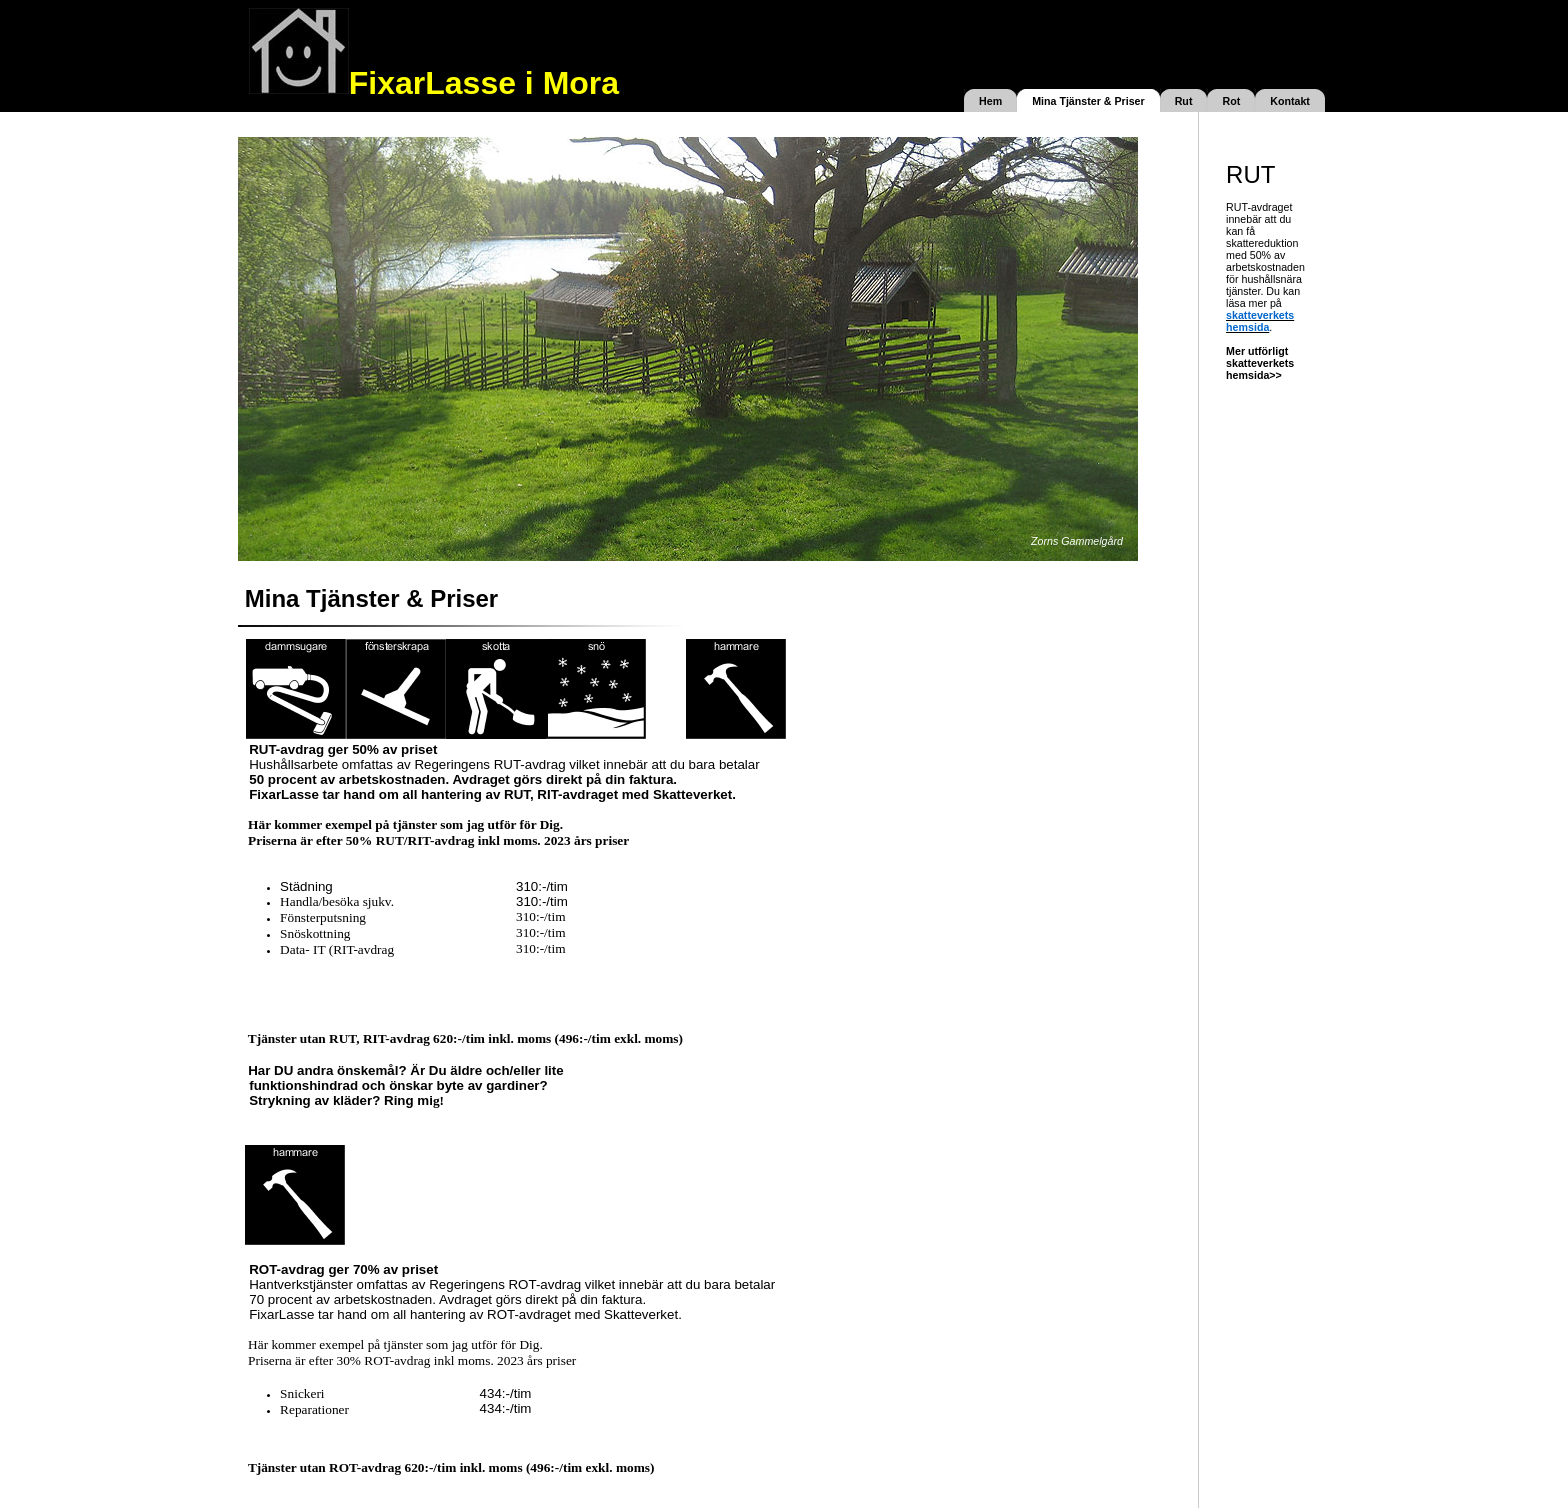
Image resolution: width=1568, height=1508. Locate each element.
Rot (1231, 101)
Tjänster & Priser (1100, 101)
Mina (1044, 101)
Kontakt (1290, 101)
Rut (1184, 101)
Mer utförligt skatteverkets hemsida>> (1260, 363)
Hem (990, 101)
